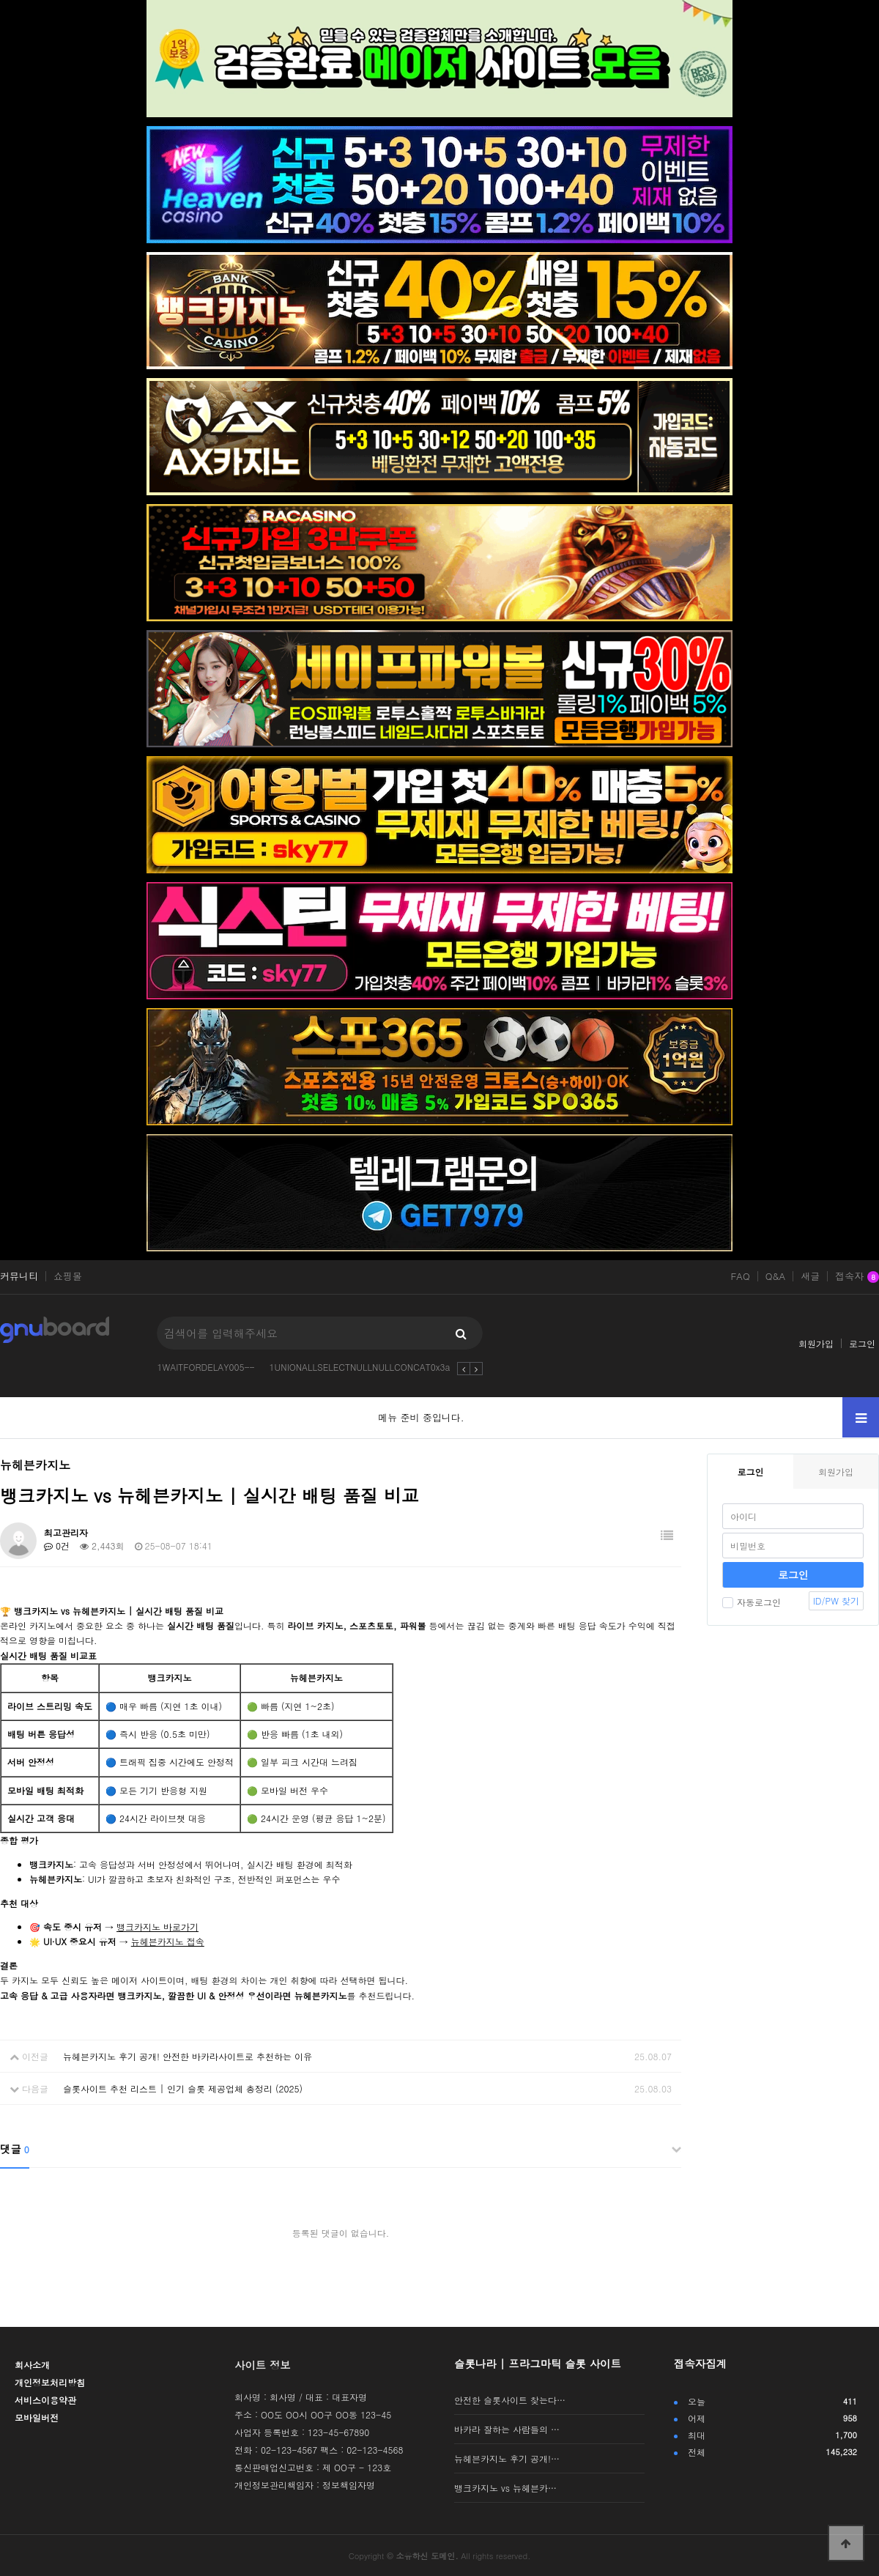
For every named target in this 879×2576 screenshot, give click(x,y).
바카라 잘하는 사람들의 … (507, 2429)
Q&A (775, 1276)
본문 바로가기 (0, 0)
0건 (57, 1545)
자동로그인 (751, 1602)
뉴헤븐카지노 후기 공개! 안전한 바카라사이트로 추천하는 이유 (187, 2056)
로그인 (862, 1343)
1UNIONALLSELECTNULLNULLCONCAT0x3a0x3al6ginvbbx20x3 (399, 1367)
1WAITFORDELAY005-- (205, 1367)
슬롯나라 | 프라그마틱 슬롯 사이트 (537, 2363)
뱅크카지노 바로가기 (157, 1926)
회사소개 (32, 2364)
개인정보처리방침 (50, 2382)
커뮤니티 (19, 1276)
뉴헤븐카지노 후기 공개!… (507, 2458)
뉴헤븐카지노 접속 (167, 1941)
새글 (810, 1276)
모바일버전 (37, 2417)
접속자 (857, 1277)
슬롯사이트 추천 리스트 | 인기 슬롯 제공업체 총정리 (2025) (183, 2088)
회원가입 (816, 1343)
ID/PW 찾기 (836, 1600)
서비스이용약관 (45, 2400)
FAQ (739, 1276)
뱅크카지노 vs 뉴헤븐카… (505, 2487)
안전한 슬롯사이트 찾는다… (509, 2400)
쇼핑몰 (67, 1276)
